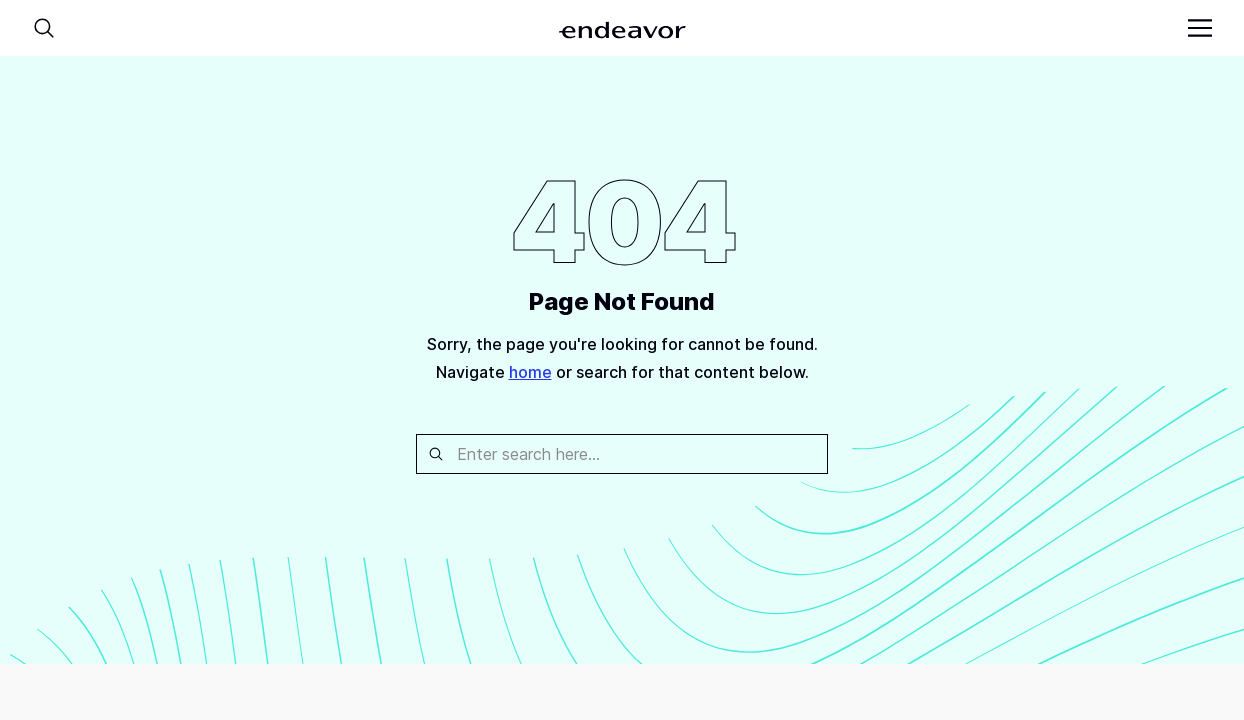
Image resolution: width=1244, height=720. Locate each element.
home (530, 372)
